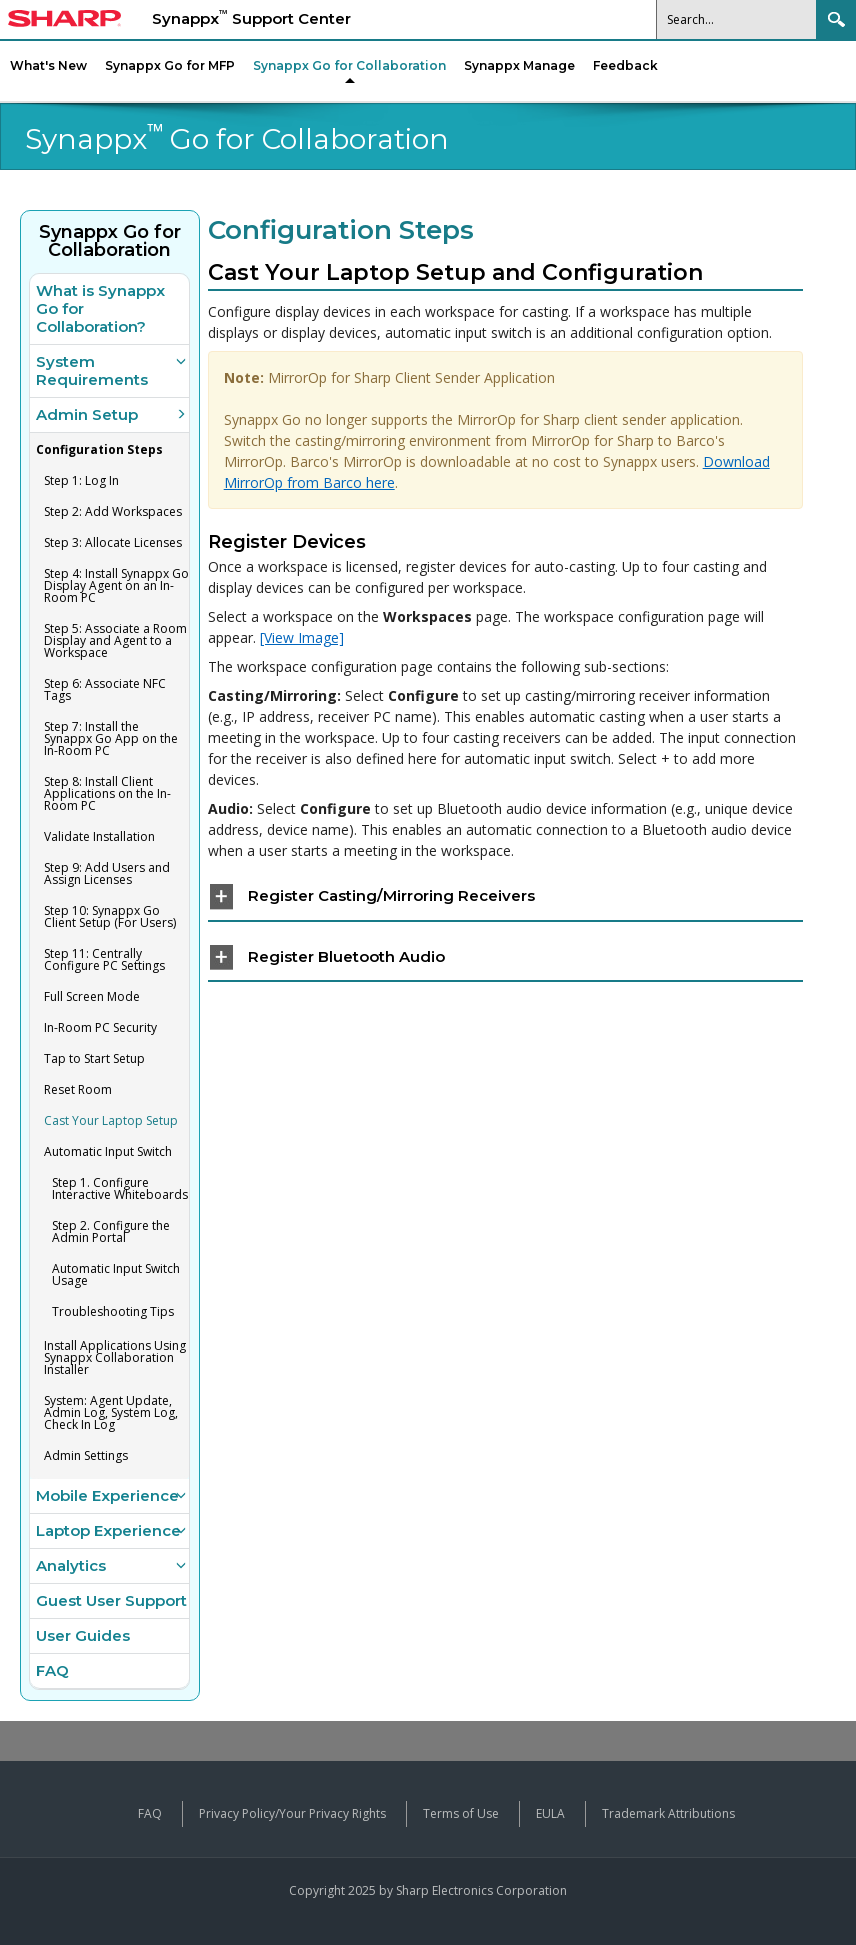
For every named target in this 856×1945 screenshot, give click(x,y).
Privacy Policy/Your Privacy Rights (292, 1813)
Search (836, 19)
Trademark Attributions (668, 1813)
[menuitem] (349, 66)
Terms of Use (461, 1813)
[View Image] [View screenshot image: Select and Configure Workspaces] (302, 637)
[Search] (737, 19)
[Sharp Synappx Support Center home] (64, 21)
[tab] (506, 897)
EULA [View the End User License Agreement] (550, 1813)
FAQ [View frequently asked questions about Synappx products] (150, 1813)
